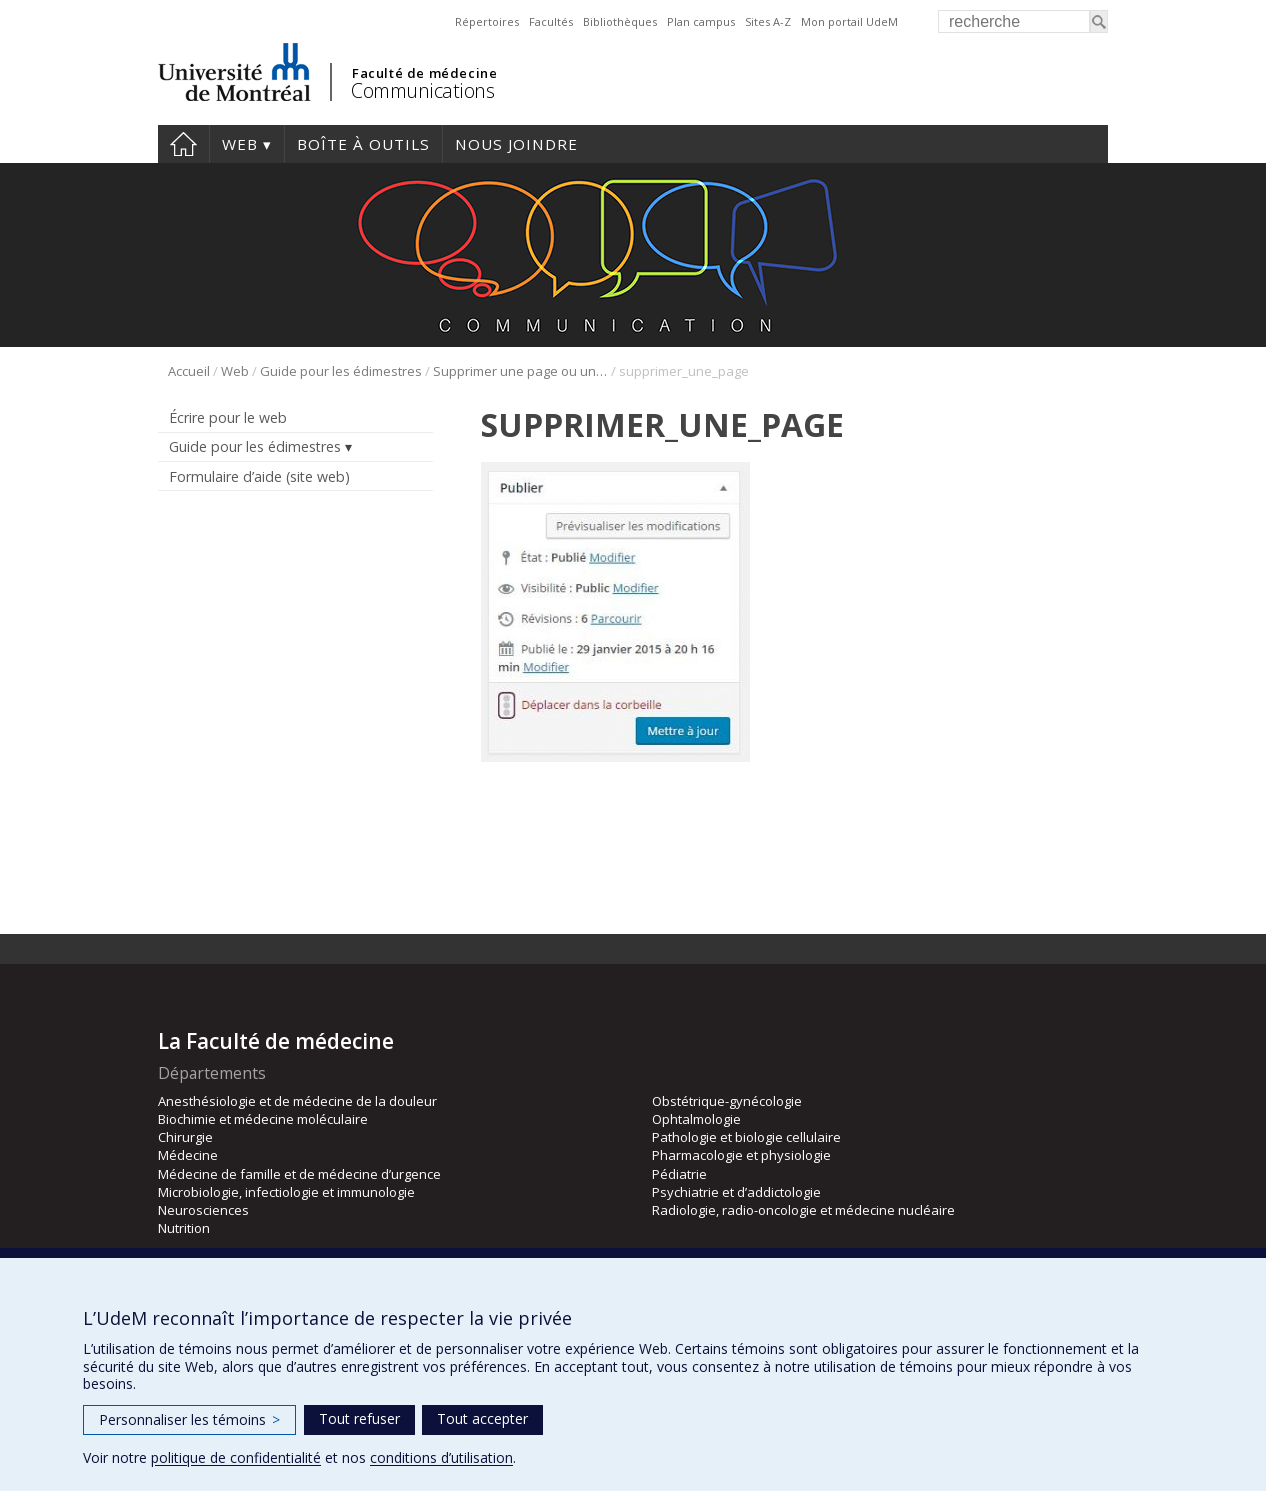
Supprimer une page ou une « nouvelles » (520, 371)
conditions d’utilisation (441, 1457)
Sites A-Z (768, 21)
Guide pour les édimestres (341, 371)
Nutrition (184, 1228)
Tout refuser (359, 1418)
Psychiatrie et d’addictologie (736, 1192)
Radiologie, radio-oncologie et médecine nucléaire (803, 1210)
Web (240, 144)
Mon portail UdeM (849, 21)
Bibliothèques (620, 21)
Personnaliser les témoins (189, 1419)
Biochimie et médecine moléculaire (263, 1119)
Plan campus (701, 21)
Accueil (183, 144)
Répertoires (487, 21)
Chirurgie (185, 1137)
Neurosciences (203, 1210)
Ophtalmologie (696, 1119)
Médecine (188, 1155)
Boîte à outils (363, 144)
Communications (422, 90)
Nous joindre (516, 144)
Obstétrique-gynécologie (727, 1101)
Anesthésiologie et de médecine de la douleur (297, 1101)
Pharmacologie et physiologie (741, 1155)
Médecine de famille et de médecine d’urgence (299, 1174)
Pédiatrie (679, 1174)
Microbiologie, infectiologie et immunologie (286, 1192)
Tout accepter (482, 1418)
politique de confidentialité (236, 1457)
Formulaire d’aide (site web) (259, 476)
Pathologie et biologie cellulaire (746, 1137)
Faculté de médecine (424, 73)
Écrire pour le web (228, 417)
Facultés (551, 21)
